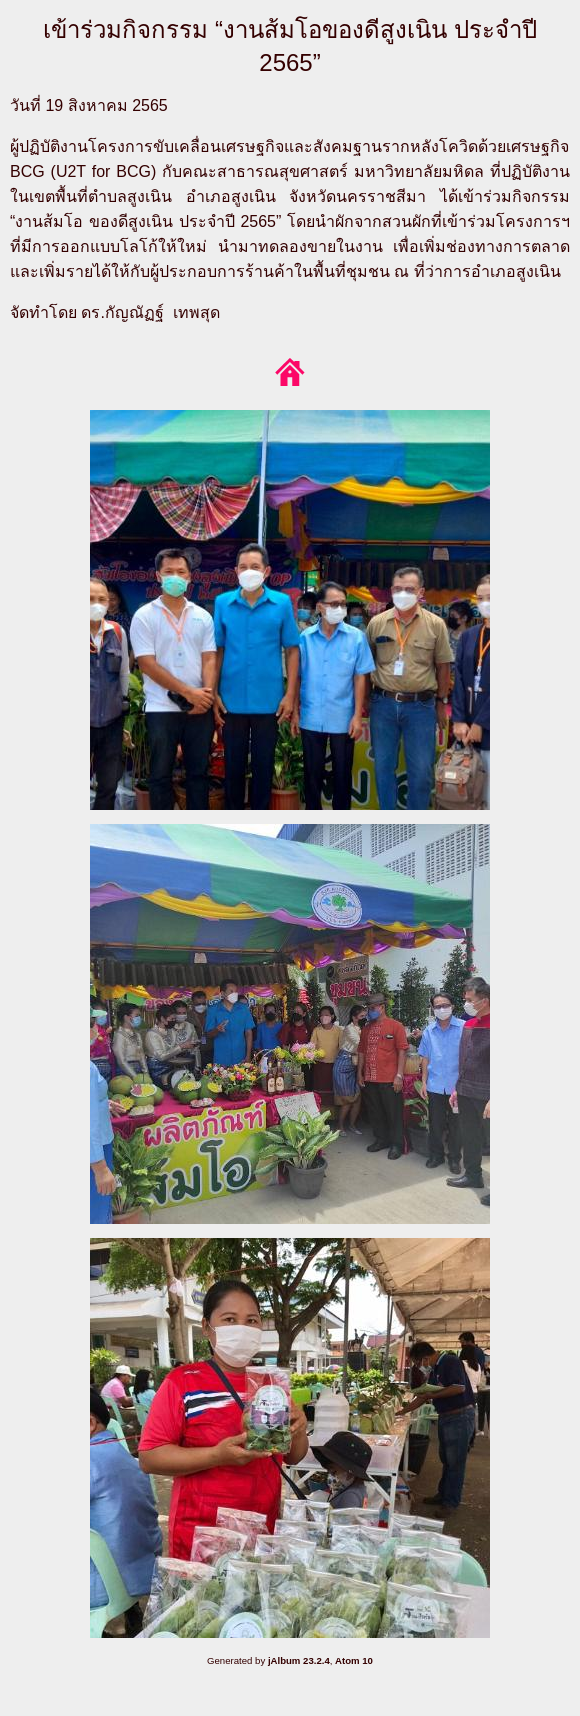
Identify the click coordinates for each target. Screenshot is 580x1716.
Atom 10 (354, 1660)
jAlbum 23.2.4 (299, 1660)
